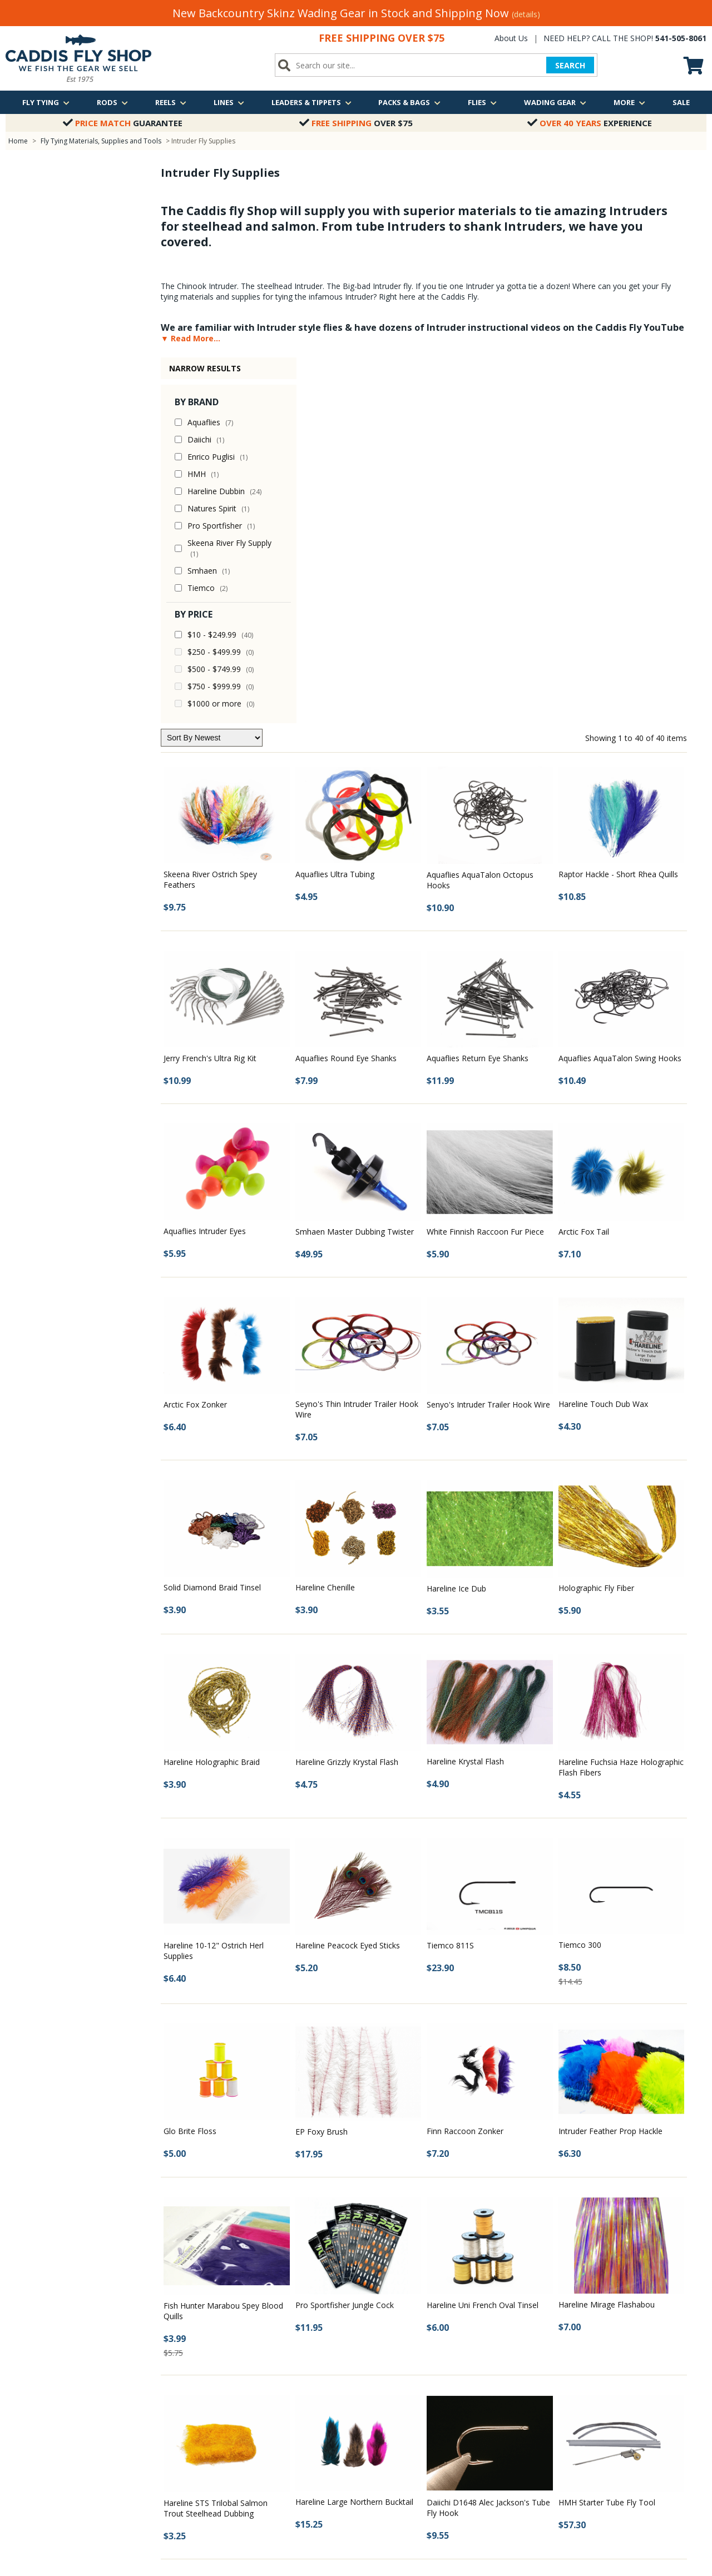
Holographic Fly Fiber (596, 1222)
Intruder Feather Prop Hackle (610, 1765)
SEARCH (570, 65)
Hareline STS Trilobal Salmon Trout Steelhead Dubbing (216, 2142)
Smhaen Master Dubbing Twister (354, 866)
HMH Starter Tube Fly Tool (606, 2136)
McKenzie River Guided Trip (425, 2353)
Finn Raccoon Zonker (465, 1765)
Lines (229, 102)
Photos (204, 2382)
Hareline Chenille (325, 1221)
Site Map (20, 2425)
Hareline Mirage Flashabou (606, 1938)
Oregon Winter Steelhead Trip (429, 2382)
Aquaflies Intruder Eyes (205, 865)
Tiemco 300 (579, 1579)
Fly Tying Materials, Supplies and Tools (101, 141)
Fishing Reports (218, 2353)
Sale (681, 102)
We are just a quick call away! (620, 2416)
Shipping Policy (31, 2382)
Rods (112, 102)
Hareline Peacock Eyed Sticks (347, 1579)
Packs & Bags (409, 102)
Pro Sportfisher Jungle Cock (344, 1939)
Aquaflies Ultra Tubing (334, 508)
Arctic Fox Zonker (195, 1038)
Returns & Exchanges (41, 2396)
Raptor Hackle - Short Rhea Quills (618, 508)
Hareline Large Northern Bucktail (354, 2136)
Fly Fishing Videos (221, 2396)
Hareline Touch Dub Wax (603, 1038)
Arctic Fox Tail (583, 866)
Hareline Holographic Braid (212, 1396)
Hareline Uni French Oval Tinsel (482, 1939)
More (629, 102)
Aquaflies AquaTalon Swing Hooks (619, 692)
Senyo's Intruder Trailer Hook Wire (488, 1038)
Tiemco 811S (450, 1579)
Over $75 (356, 122)
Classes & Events (221, 2368)
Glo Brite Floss (190, 1765)
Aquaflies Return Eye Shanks (477, 692)
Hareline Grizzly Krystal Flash (346, 1396)
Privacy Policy (28, 2411)
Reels (170, 102)
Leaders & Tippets (311, 102)
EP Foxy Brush (321, 1766)
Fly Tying (46, 102)
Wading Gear (555, 102)
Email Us (585, 2396)
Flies (482, 102)
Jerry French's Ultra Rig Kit (210, 692)
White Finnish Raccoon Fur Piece (485, 866)
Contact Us (24, 2353)
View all (392, 2396)
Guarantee (122, 122)
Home (18, 141)
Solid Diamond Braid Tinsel (212, 1221)
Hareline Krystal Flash (465, 1395)
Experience (589, 122)
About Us (511, 38)
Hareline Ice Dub (456, 1222)
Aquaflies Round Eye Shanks (346, 692)
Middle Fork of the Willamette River (437, 2368)
